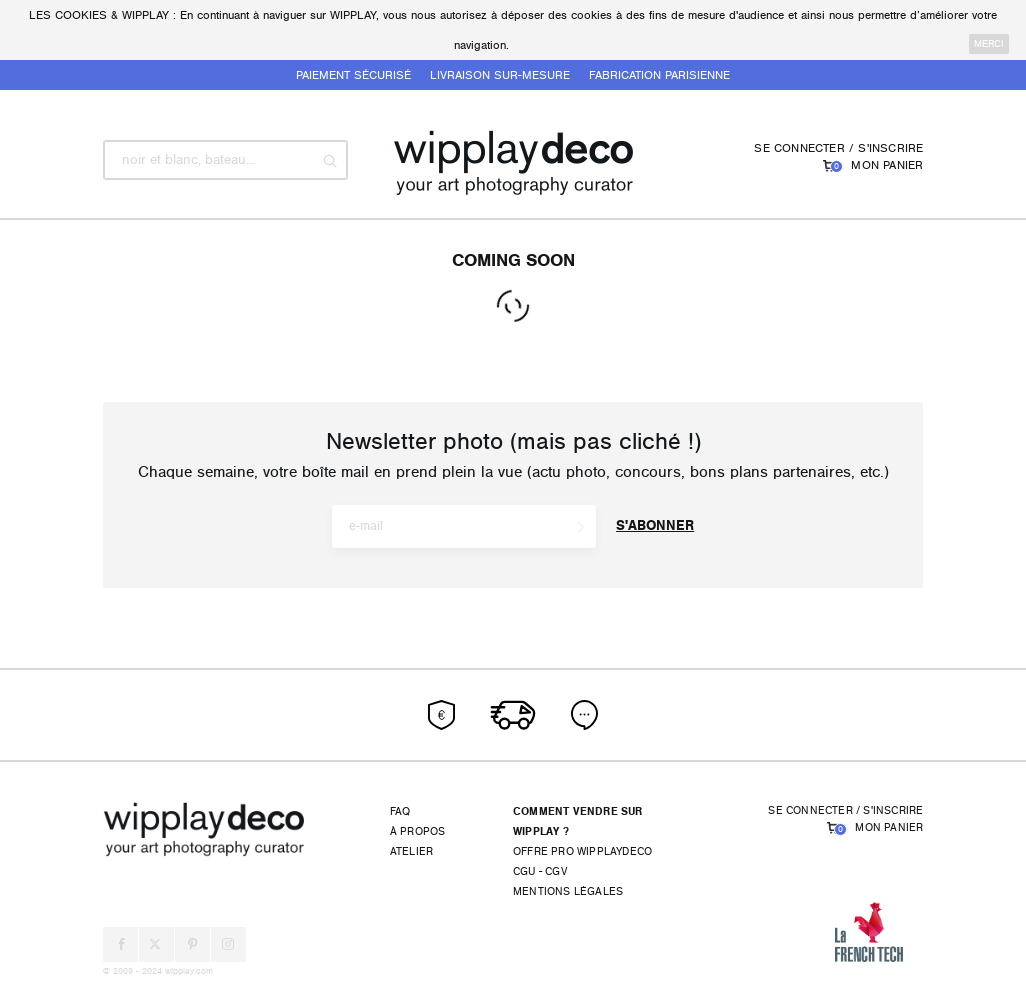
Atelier (411, 851)
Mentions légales (568, 891)
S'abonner (655, 526)
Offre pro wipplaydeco (582, 851)
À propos (418, 831)
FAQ (400, 811)
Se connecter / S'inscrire (838, 148)
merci (989, 44)
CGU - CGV (540, 871)
